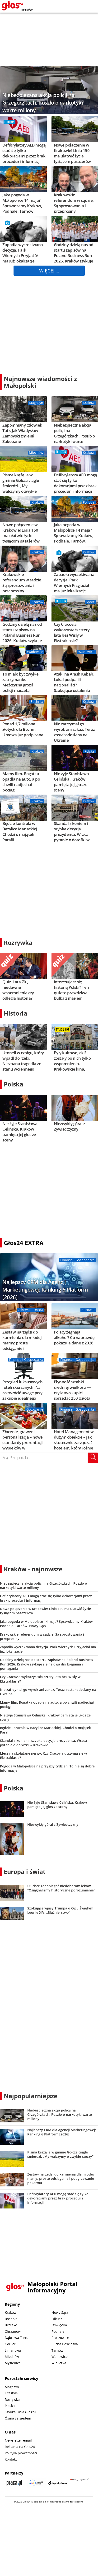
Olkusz (56, 2319)
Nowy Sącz (59, 2312)
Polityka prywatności (21, 2453)
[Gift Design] (79, 2483)
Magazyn (36, 403)
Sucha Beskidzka (64, 2344)
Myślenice (13, 2363)
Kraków (88, 403)
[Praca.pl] (14, 2483)
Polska (89, 751)
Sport (90, 602)
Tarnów (57, 2350)
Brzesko (11, 2325)
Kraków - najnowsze (33, 1569)
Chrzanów (13, 2331)
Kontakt (11, 2459)
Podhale (57, 2331)
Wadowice (35, 652)
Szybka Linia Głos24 (20, 2412)
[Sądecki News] (36, 2483)
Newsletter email (18, 2440)
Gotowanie (34, 1409)
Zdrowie (88, 1310)
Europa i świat (25, 1872)
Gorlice (10, 2344)
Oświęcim (59, 2325)
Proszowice (60, 2337)
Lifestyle (11, 2393)
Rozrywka (18, 942)
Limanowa (13, 2350)
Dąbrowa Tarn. (16, 2337)
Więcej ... (49, 270)
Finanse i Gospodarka (77, 1260)
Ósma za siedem (18, 2418)
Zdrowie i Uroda (30, 1310)
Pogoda (88, 502)
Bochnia (36, 702)
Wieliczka (58, 2363)
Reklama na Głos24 (20, 2446)
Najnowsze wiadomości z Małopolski (40, 382)
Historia (15, 1013)
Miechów (36, 453)
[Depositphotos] (57, 2483)
